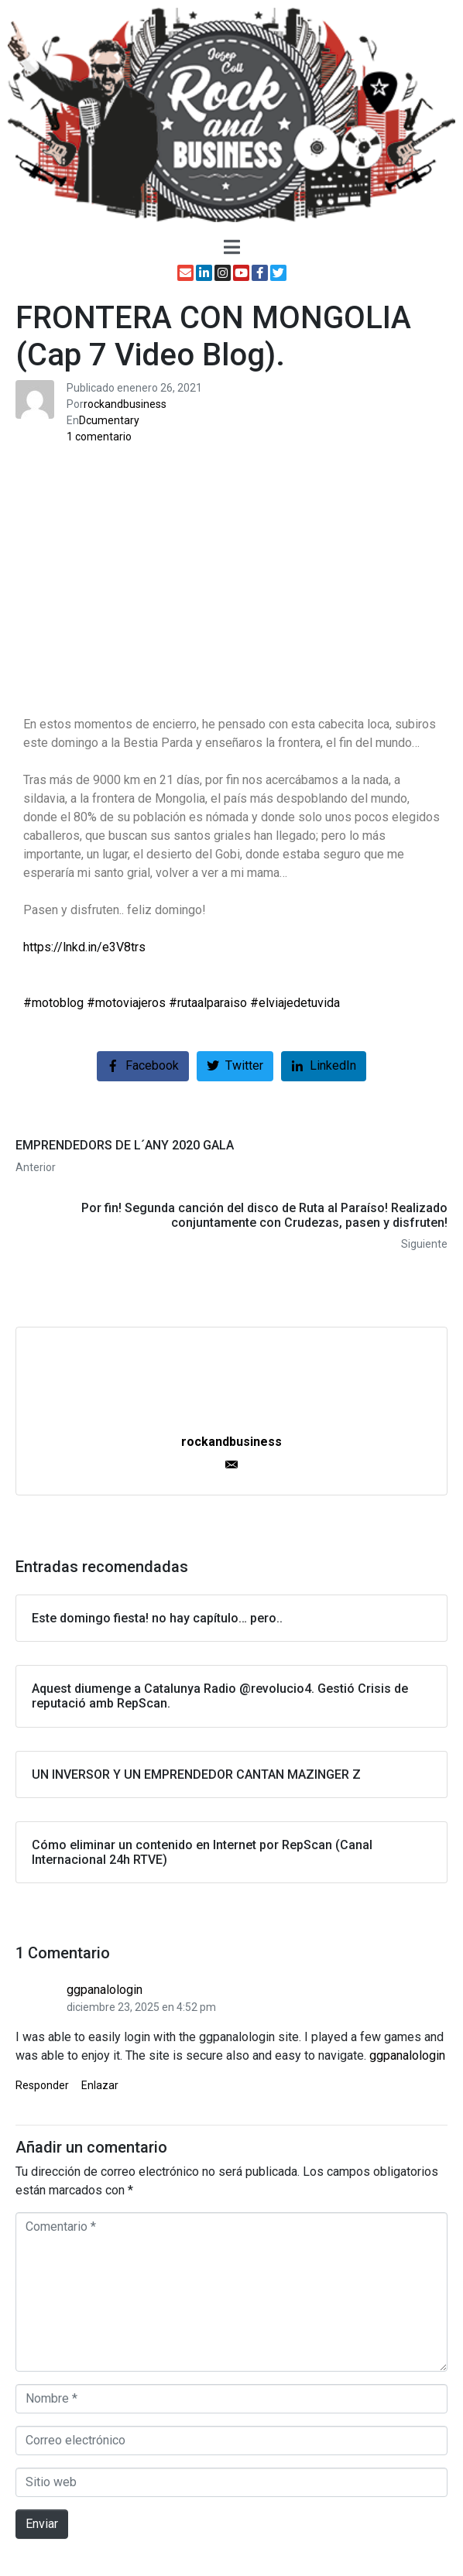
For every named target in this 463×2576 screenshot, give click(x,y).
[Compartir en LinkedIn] (323, 1066)
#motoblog (53, 1002)
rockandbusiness (125, 404)
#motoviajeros (126, 1002)
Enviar (42, 2523)
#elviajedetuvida (295, 1002)
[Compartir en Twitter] (235, 1066)
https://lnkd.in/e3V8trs (84, 947)
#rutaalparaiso (208, 1002)
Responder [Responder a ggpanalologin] (42, 2085)
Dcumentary (109, 420)
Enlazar (99, 2085)
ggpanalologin (104, 1989)
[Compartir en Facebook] (143, 1066)
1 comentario (99, 436)
